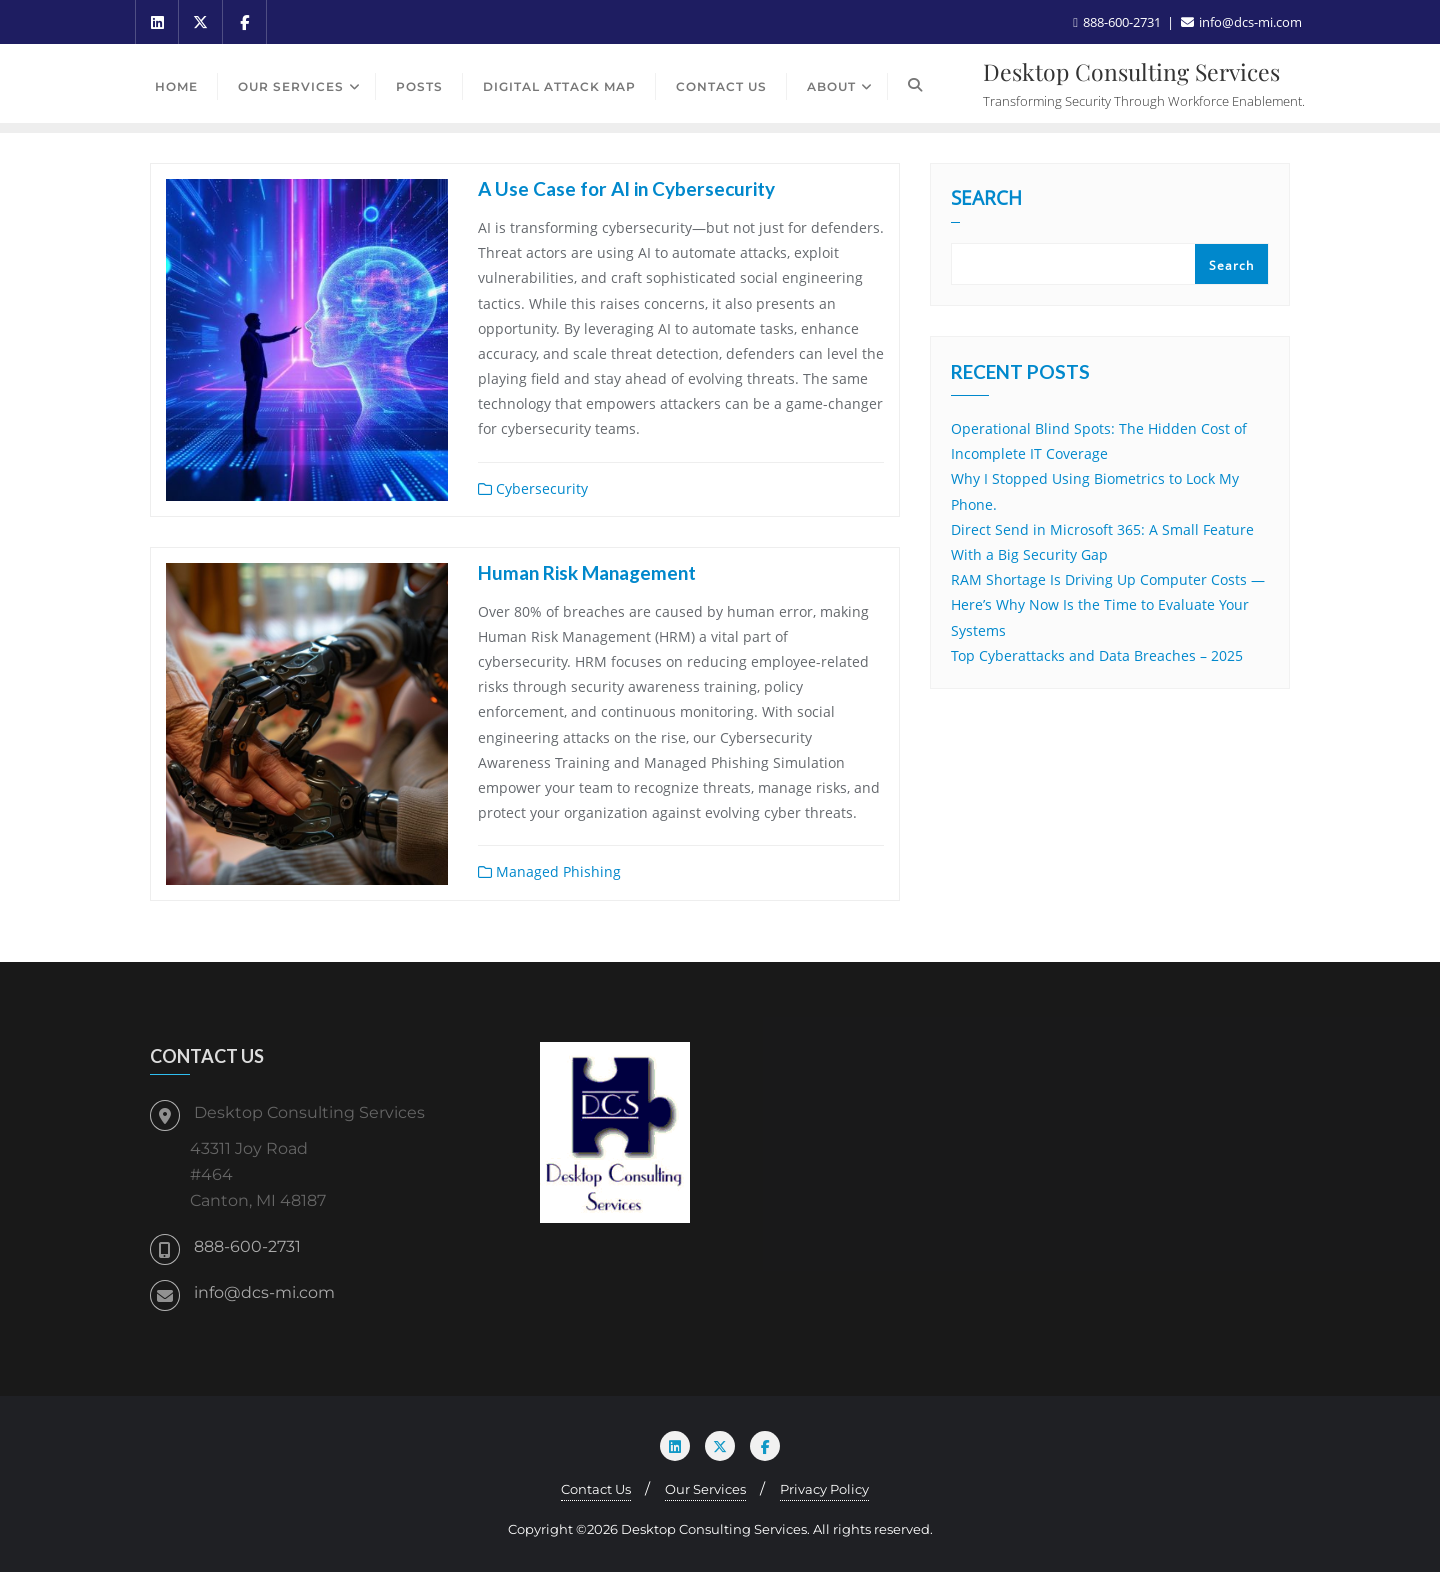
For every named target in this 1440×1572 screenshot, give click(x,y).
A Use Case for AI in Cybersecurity (626, 188)
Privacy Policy (824, 1489)
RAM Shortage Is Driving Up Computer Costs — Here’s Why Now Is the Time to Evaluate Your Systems (1108, 604)
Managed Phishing (549, 871)
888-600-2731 (247, 1246)
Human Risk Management (587, 572)
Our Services (705, 1489)
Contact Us (596, 1489)
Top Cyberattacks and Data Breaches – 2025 (1097, 655)
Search (986, 200)
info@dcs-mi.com (264, 1292)
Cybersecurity (533, 488)
